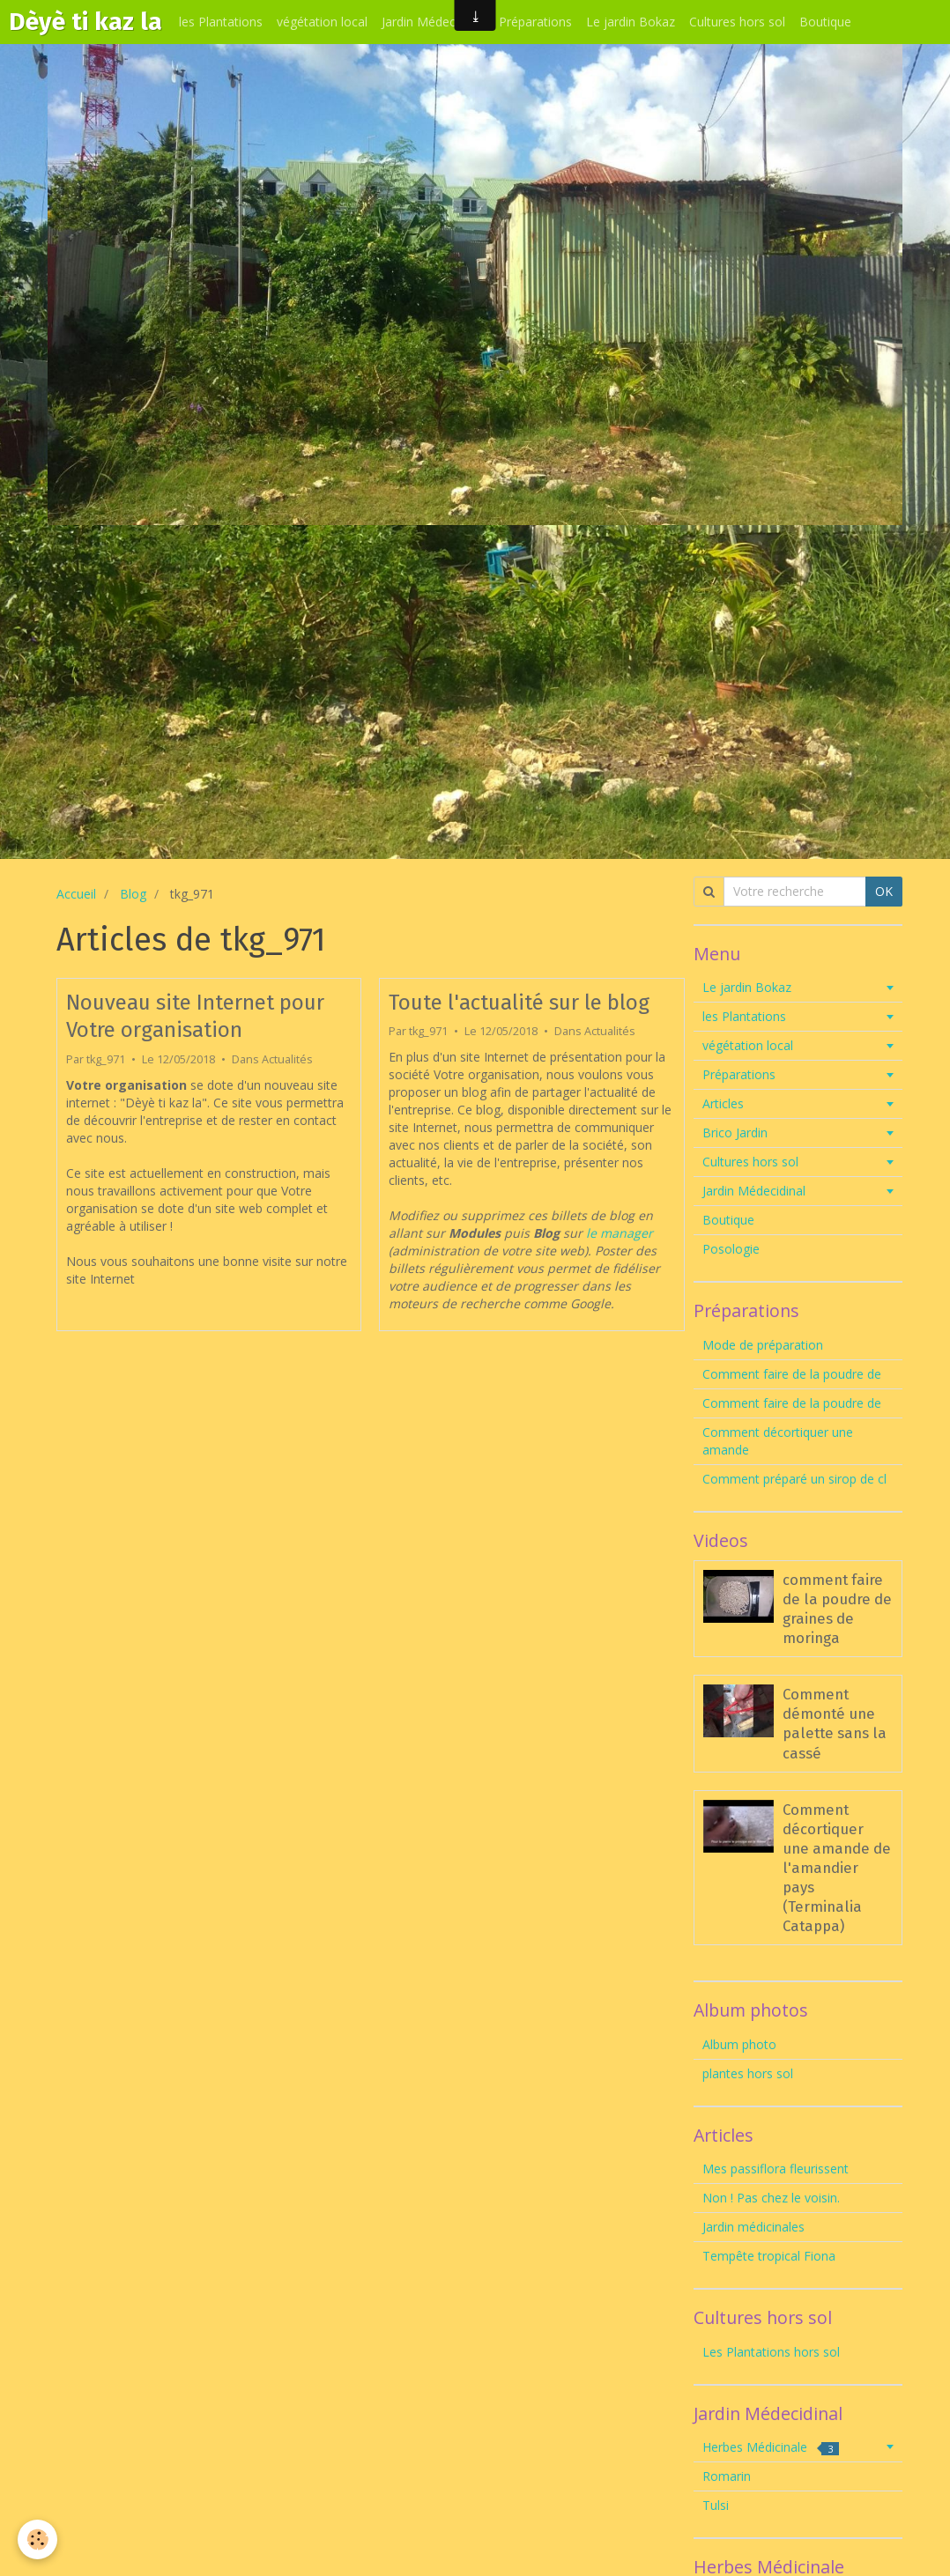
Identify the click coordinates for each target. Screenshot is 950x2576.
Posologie (731, 1248)
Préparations (535, 21)
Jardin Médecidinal (433, 21)
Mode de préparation (762, 1344)
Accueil (76, 893)
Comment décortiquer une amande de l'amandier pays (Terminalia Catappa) (837, 1868)
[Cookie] (37, 2539)
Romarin (726, 2476)
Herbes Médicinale (770, 2447)
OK (884, 891)
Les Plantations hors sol (771, 2351)
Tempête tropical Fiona (768, 2255)
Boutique (825, 21)
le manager (619, 1233)
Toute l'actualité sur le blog (519, 1001)
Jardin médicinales (753, 2226)
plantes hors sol (747, 2073)
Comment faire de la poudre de (791, 1374)
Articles (723, 1103)
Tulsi (715, 2505)
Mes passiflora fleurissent (777, 2168)
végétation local (322, 21)
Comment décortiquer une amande (777, 1441)
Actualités (287, 1059)
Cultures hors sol (737, 21)
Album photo (739, 2044)
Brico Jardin (735, 1132)
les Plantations (221, 21)
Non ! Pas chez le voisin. (771, 2197)
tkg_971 (105, 1059)
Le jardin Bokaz (630, 21)
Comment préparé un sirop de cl (794, 1478)
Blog (133, 893)
